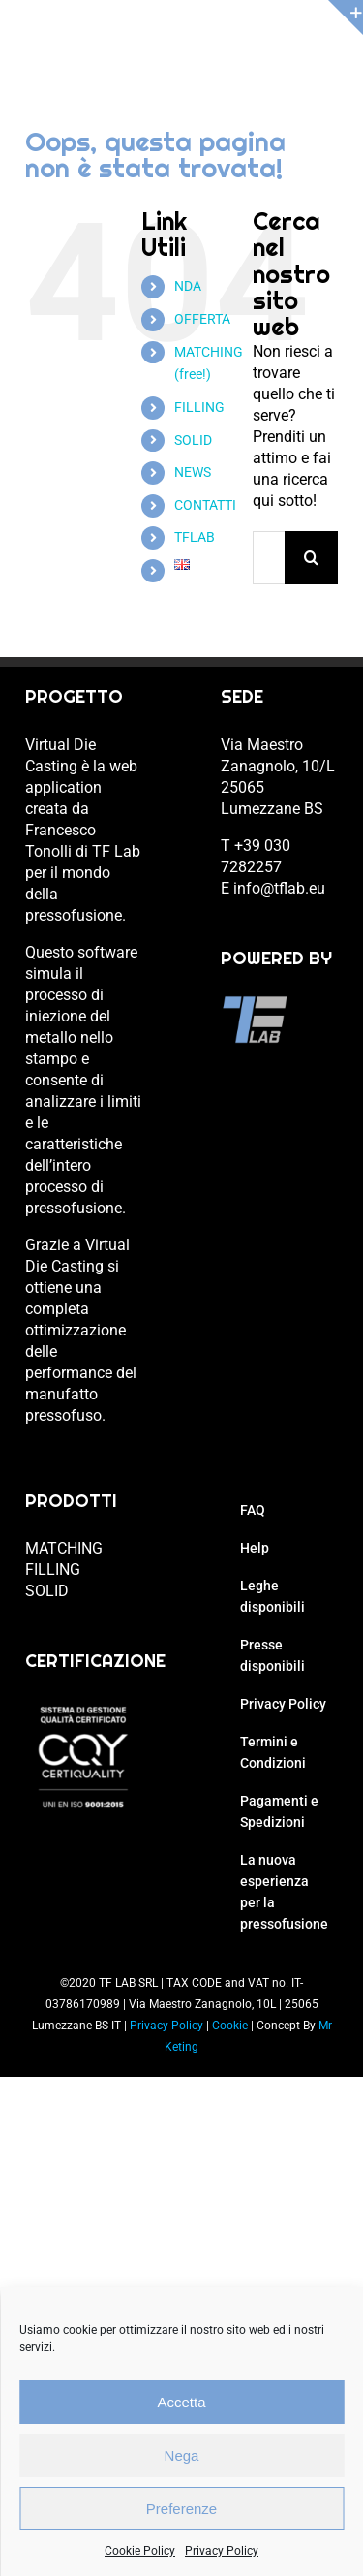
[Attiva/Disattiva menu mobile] (328, 49)
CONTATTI (205, 505)
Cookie (230, 2025)
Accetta (181, 2402)
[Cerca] (311, 557)
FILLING (199, 407)
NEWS (192, 472)
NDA (187, 286)
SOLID (193, 440)
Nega (182, 2455)
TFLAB (194, 537)
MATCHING (64, 1548)
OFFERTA (202, 319)
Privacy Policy (221, 2551)
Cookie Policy (140, 2551)
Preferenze (181, 2508)
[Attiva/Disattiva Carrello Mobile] (288, 49)
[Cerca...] (268, 557)
